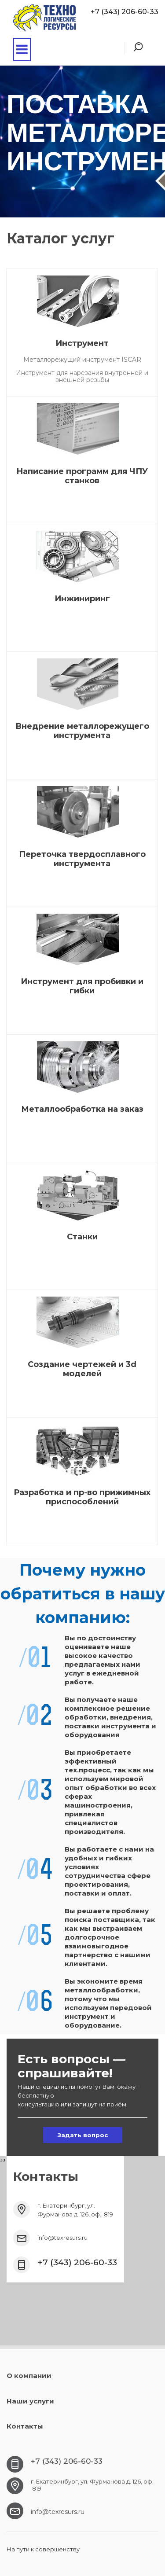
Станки (82, 1237)
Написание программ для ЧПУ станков (82, 476)
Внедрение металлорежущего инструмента (82, 730)
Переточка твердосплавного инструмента (82, 858)
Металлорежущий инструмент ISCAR (82, 360)
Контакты (25, 2426)
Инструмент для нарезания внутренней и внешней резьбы (82, 376)
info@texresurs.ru (62, 2237)
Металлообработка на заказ (82, 1109)
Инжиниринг (82, 598)
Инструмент (82, 343)
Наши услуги (30, 2401)
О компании (29, 2375)
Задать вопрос (83, 2135)
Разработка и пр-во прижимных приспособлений (82, 1497)
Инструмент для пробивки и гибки (82, 986)
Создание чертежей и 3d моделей (82, 1369)
